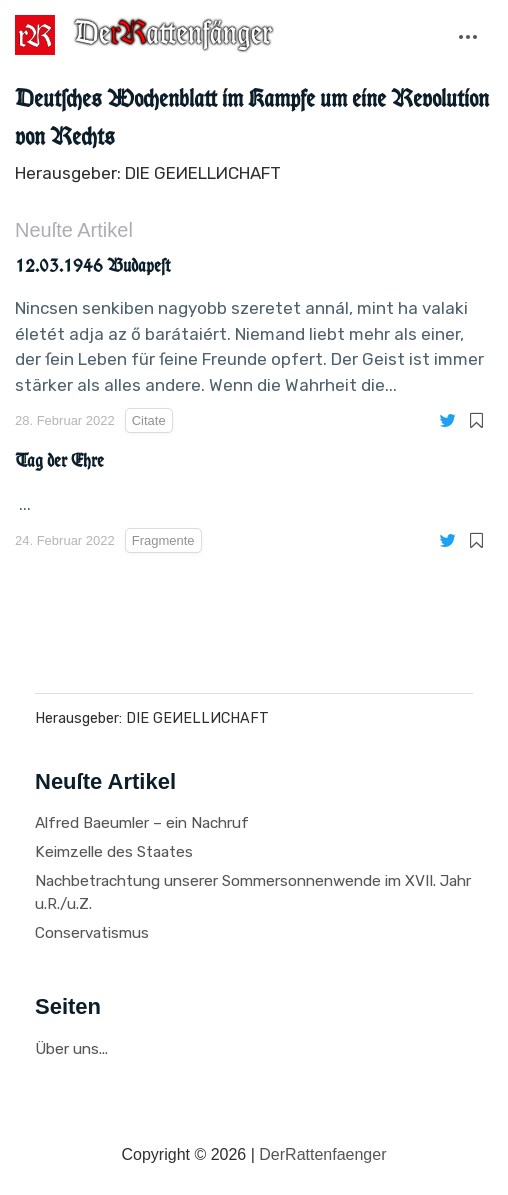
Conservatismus (92, 933)
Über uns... (71, 1049)
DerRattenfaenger (322, 1154)
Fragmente (163, 540)
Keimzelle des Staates (114, 852)
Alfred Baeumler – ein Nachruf (142, 823)
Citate (149, 420)
